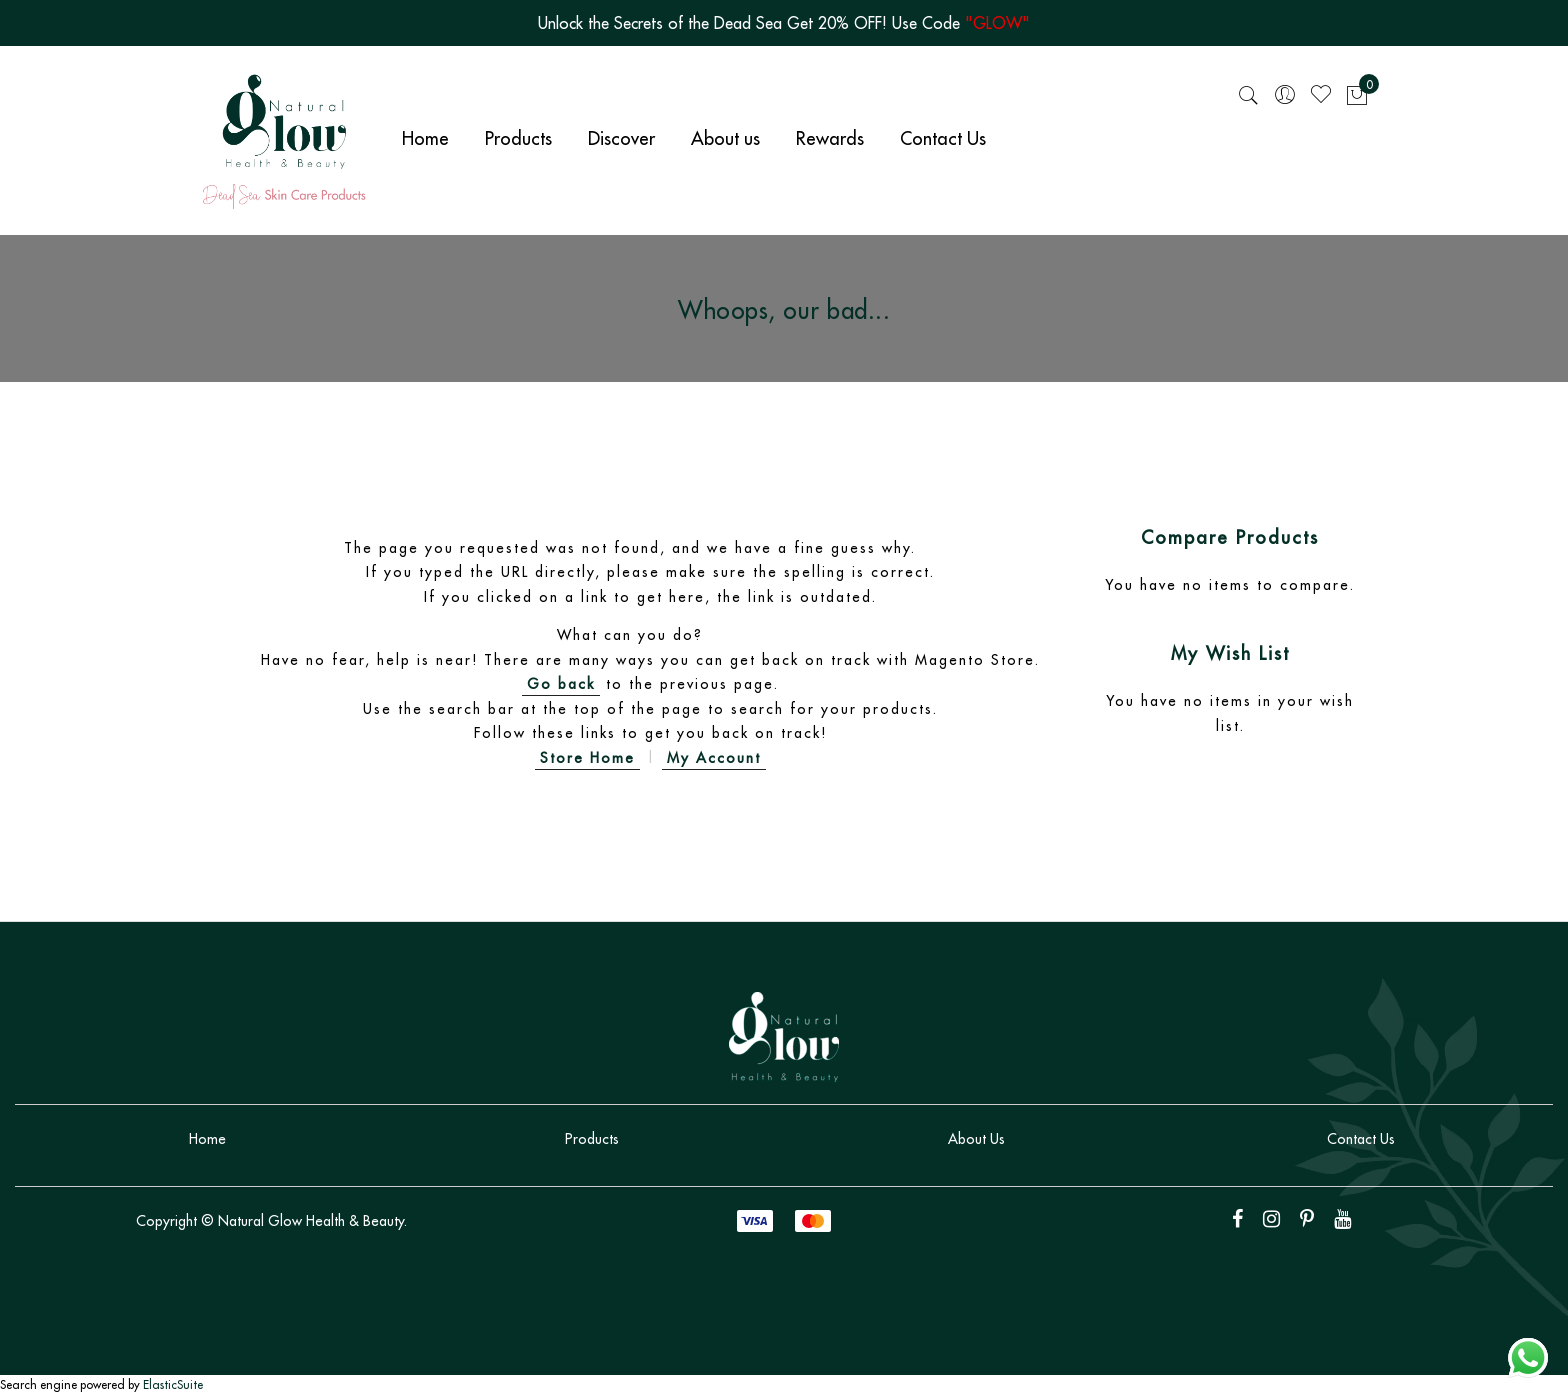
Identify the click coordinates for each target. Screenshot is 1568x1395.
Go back (561, 684)
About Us (976, 1139)
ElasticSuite (173, 1384)
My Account (714, 758)
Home (207, 1139)
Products (592, 1139)
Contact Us (1361, 1139)
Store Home (587, 758)
